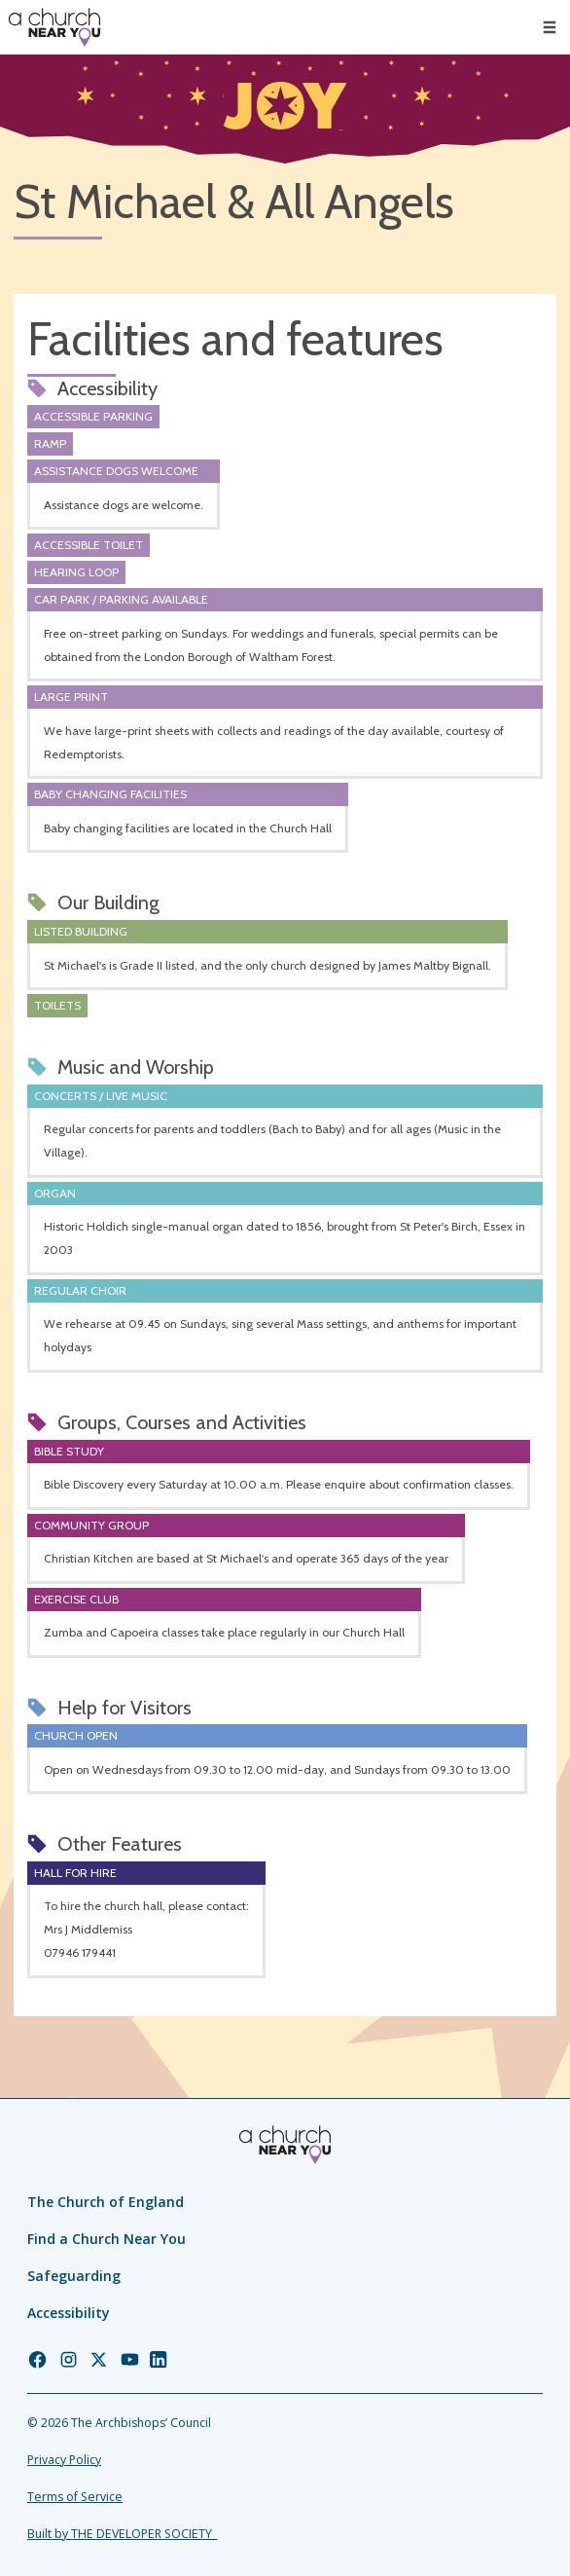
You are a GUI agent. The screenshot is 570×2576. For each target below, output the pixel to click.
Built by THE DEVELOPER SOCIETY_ (122, 2533)
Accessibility (68, 2312)
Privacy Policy (64, 2459)
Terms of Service (75, 2496)
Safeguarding (74, 2275)
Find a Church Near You (106, 2238)
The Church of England (105, 2201)
